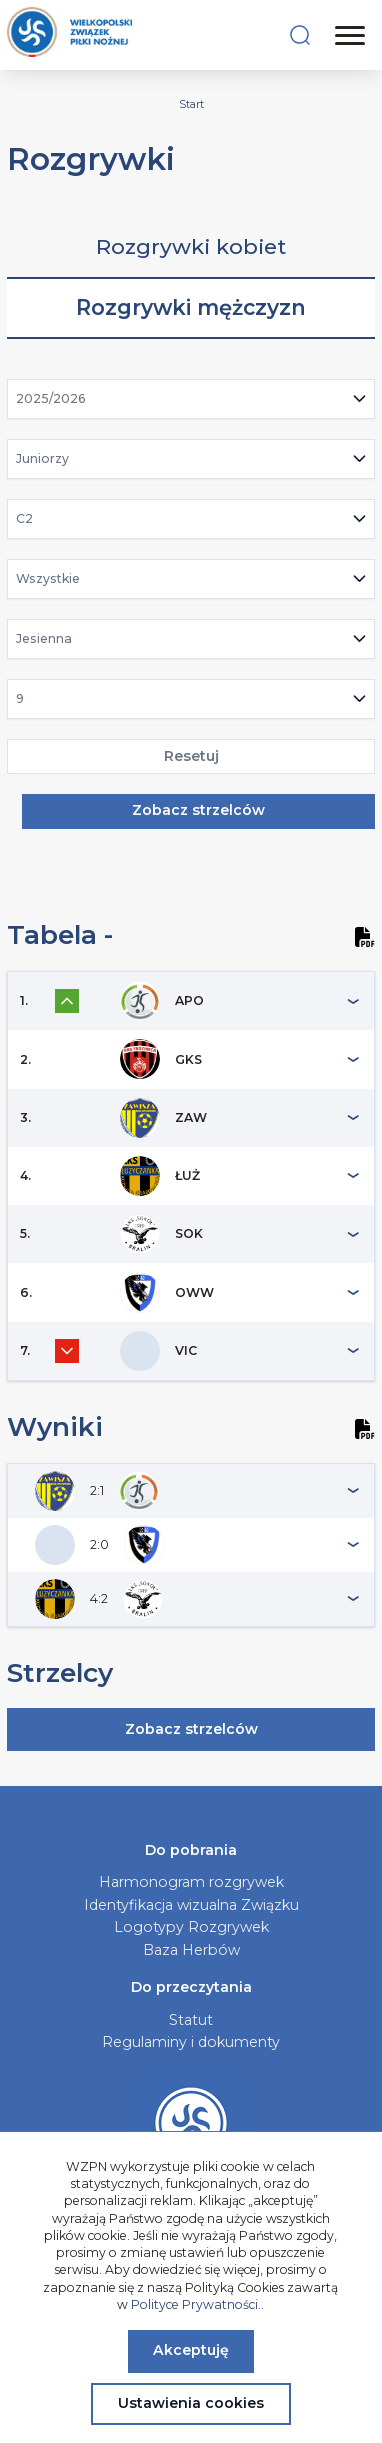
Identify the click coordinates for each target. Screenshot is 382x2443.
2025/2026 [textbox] (51, 398)
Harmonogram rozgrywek (191, 1882)
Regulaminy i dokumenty (191, 2042)
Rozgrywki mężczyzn (191, 307)
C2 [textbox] (24, 518)
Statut (191, 2020)
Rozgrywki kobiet (191, 246)
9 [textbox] (20, 698)
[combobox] (191, 399)
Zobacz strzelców (198, 810)
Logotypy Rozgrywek (191, 1927)
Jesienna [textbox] (44, 638)
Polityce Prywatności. (196, 2304)
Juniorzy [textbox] (42, 458)
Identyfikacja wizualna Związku (191, 1905)
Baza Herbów (191, 1950)
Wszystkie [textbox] (48, 578)
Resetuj (191, 756)
